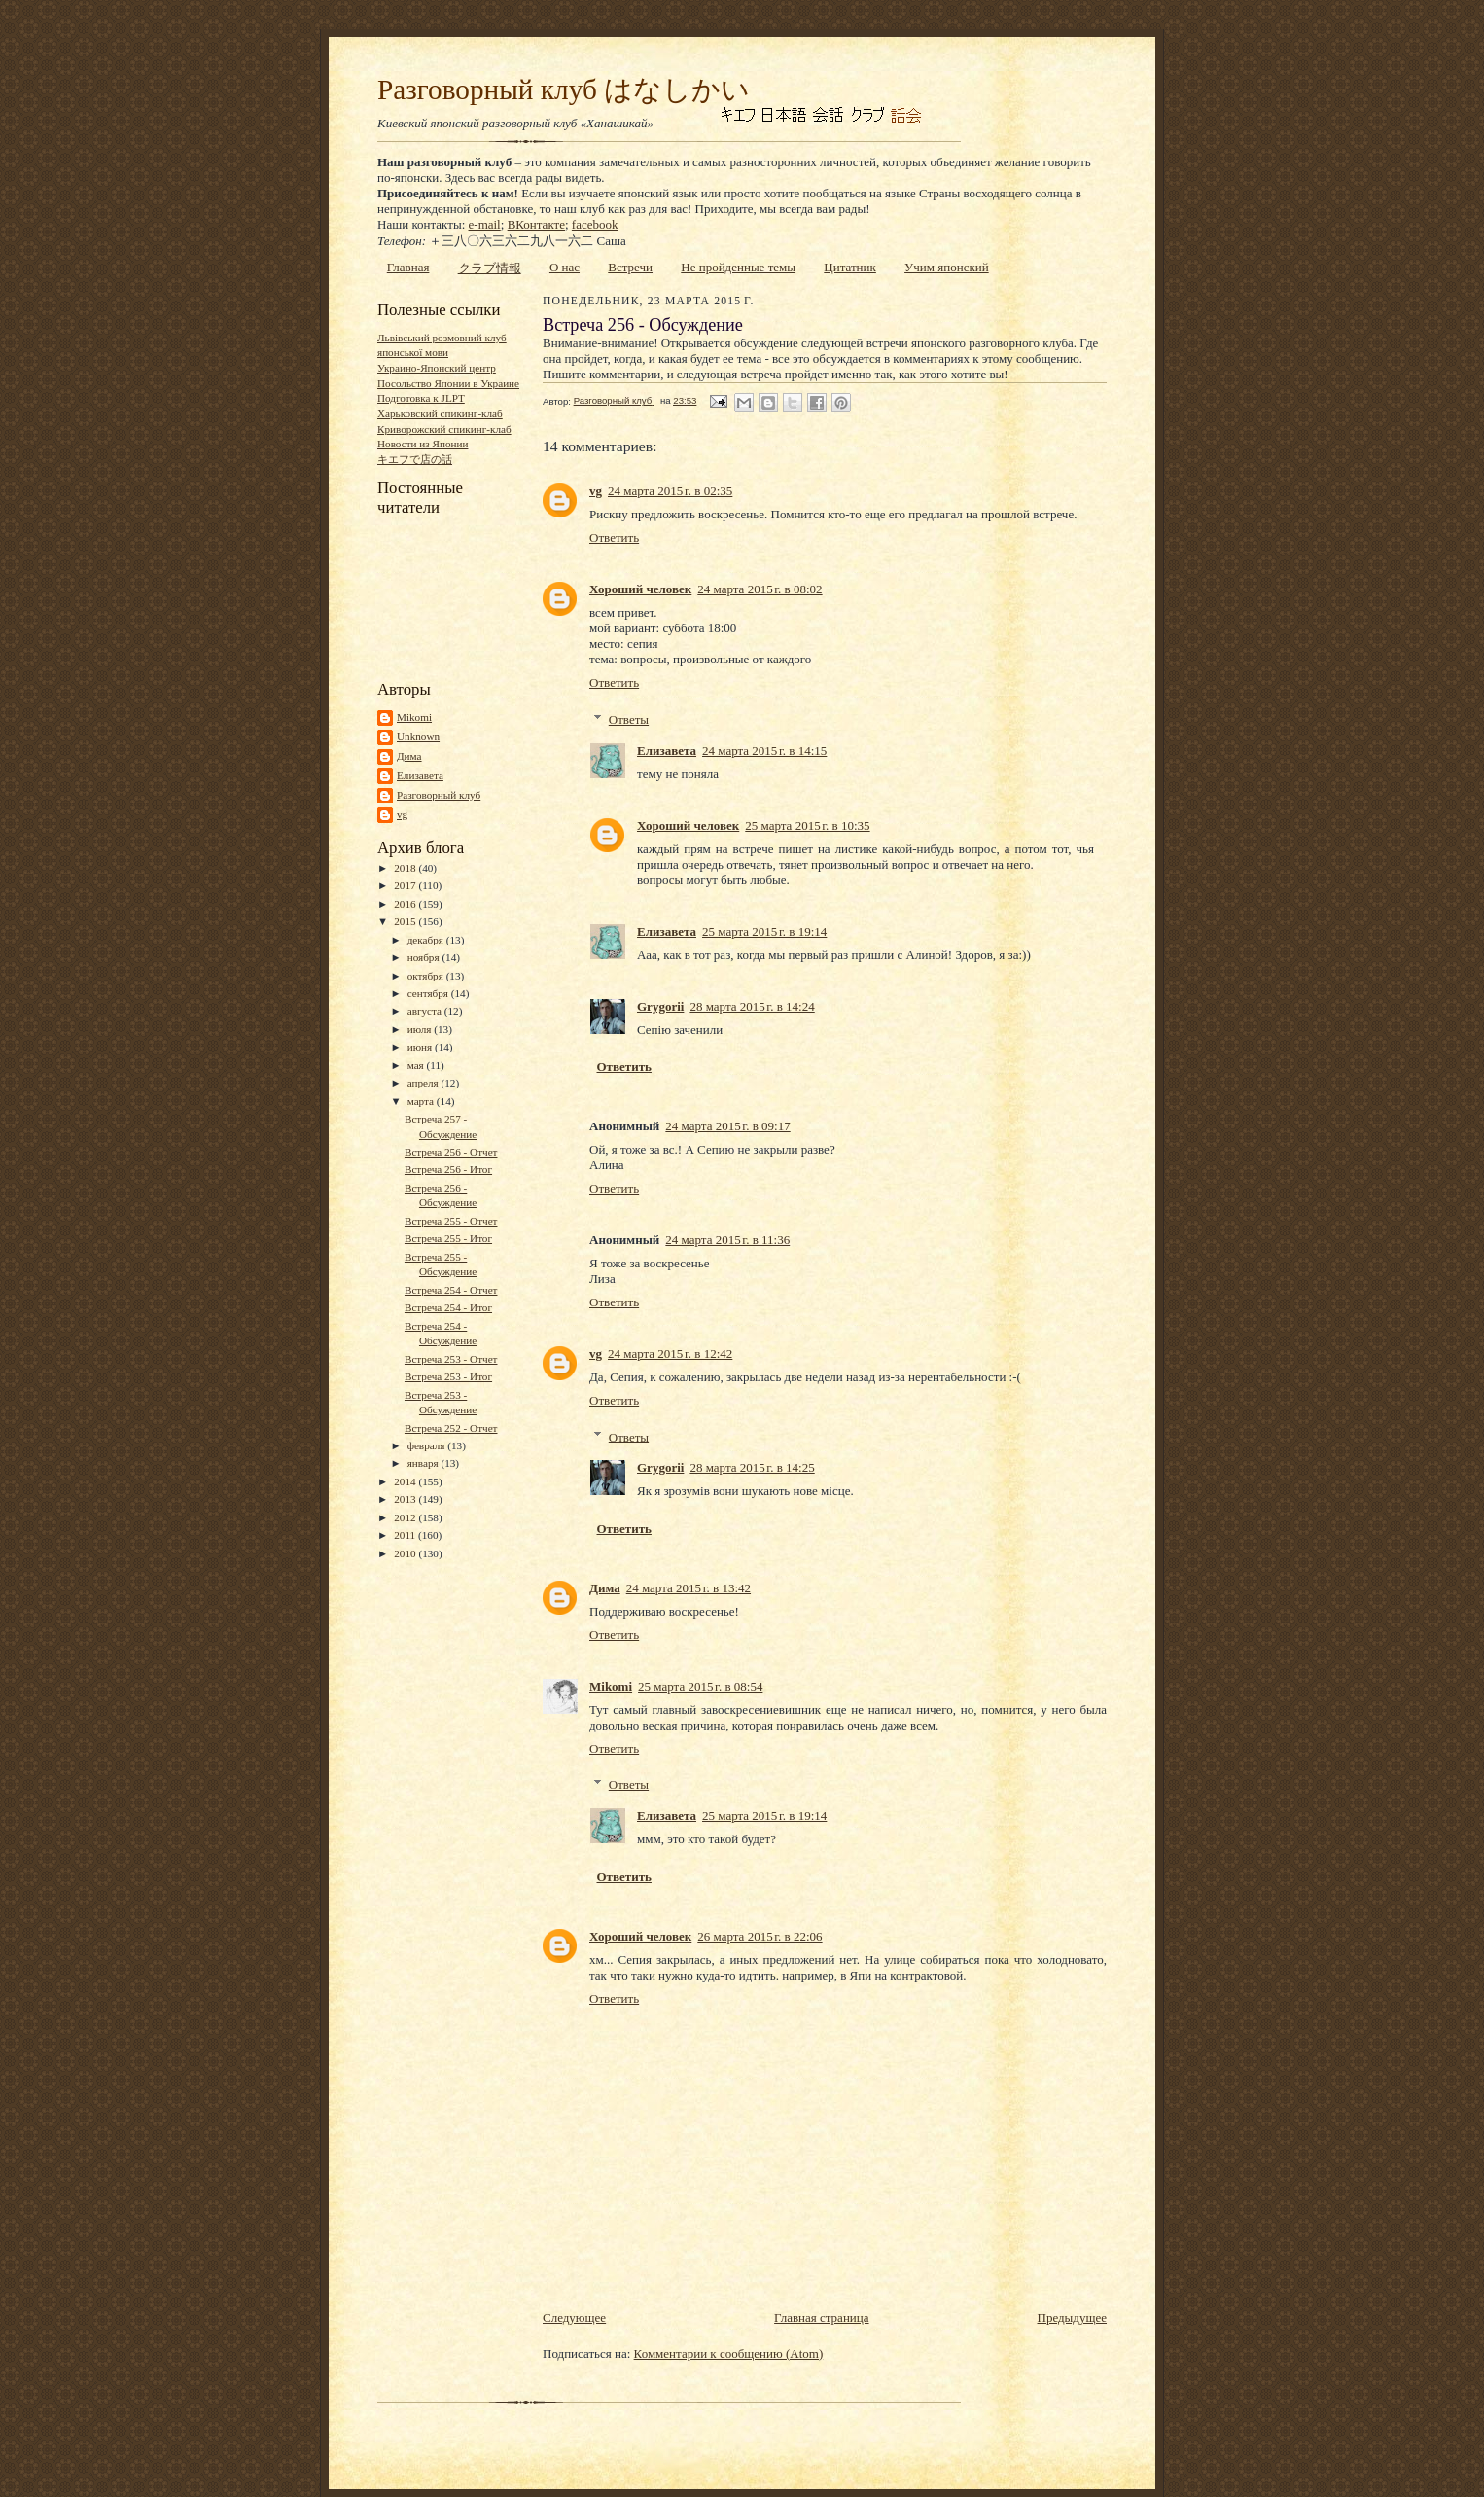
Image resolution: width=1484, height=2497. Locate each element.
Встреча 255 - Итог (448, 1238)
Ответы (629, 719)
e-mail (485, 224)
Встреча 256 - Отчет (451, 1152)
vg (402, 814)
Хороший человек (640, 589)
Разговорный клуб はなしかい (563, 89)
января (424, 1463)
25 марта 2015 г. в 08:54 (700, 1686)
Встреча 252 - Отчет (451, 1428)
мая (417, 1065)
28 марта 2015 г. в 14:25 (751, 1467)
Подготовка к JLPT (421, 398)
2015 (406, 921)
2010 (406, 1553)
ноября (424, 957)
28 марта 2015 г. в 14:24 (751, 1006)
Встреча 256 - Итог (448, 1169)
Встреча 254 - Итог (448, 1307)
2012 (406, 1517)
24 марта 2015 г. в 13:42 (688, 1588)
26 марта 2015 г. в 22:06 (759, 1936)
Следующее (574, 2317)
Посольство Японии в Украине (448, 383)
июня (421, 1046)
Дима (409, 756)
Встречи (630, 267)
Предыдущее (1073, 2317)
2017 (406, 885)
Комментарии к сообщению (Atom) (729, 2353)
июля (421, 1029)
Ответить (614, 537)
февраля (427, 1445)
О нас (564, 267)
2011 (406, 1535)
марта (422, 1101)
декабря (426, 939)
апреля (424, 1082)
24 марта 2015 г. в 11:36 (727, 1239)
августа (425, 1011)
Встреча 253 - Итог (448, 1376)
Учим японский (946, 267)
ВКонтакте (536, 224)
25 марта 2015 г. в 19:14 (764, 931)
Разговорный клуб (438, 795)
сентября (429, 993)
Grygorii (660, 1006)
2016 (406, 904)
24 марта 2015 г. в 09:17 (727, 1126)
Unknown (418, 736)
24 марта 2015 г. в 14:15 (764, 750)
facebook (595, 224)
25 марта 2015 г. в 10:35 (807, 825)
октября (426, 975)
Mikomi (414, 717)
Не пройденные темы (738, 267)
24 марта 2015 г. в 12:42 (670, 1353)
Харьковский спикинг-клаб (440, 413)
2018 (406, 868)
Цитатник (850, 267)
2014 (406, 1481)
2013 (406, 1499)
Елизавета (420, 775)
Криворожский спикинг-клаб (444, 429)
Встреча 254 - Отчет (451, 1290)
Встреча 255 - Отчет (451, 1221)
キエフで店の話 (414, 459)
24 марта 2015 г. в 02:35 (670, 490)
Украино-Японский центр (436, 368)
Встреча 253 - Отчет (451, 1359)
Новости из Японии (422, 443)
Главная (408, 267)
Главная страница (821, 2317)
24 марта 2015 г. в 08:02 (759, 589)
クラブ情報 (489, 268)
